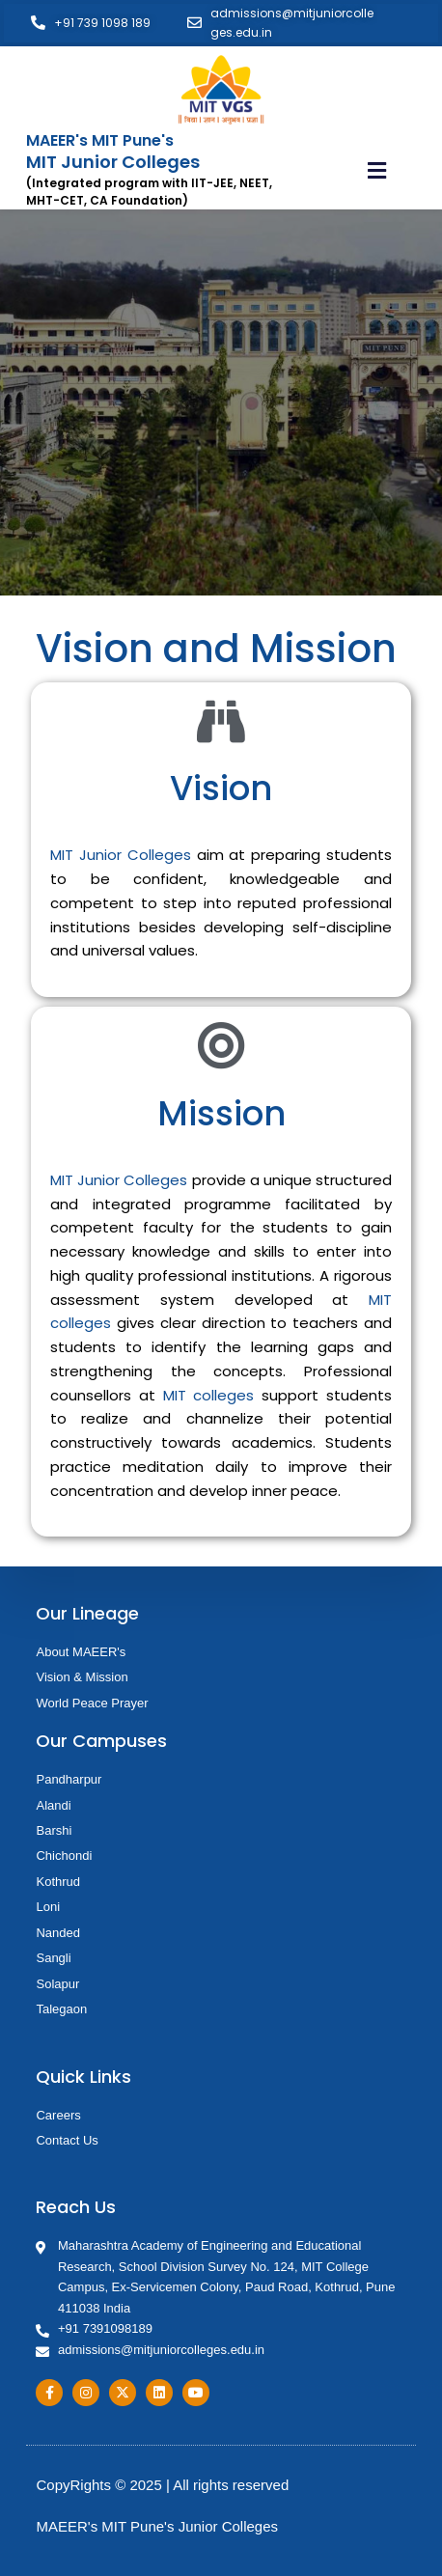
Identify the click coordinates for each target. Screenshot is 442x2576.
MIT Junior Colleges (120, 855)
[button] (376, 171)
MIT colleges (209, 1395)
